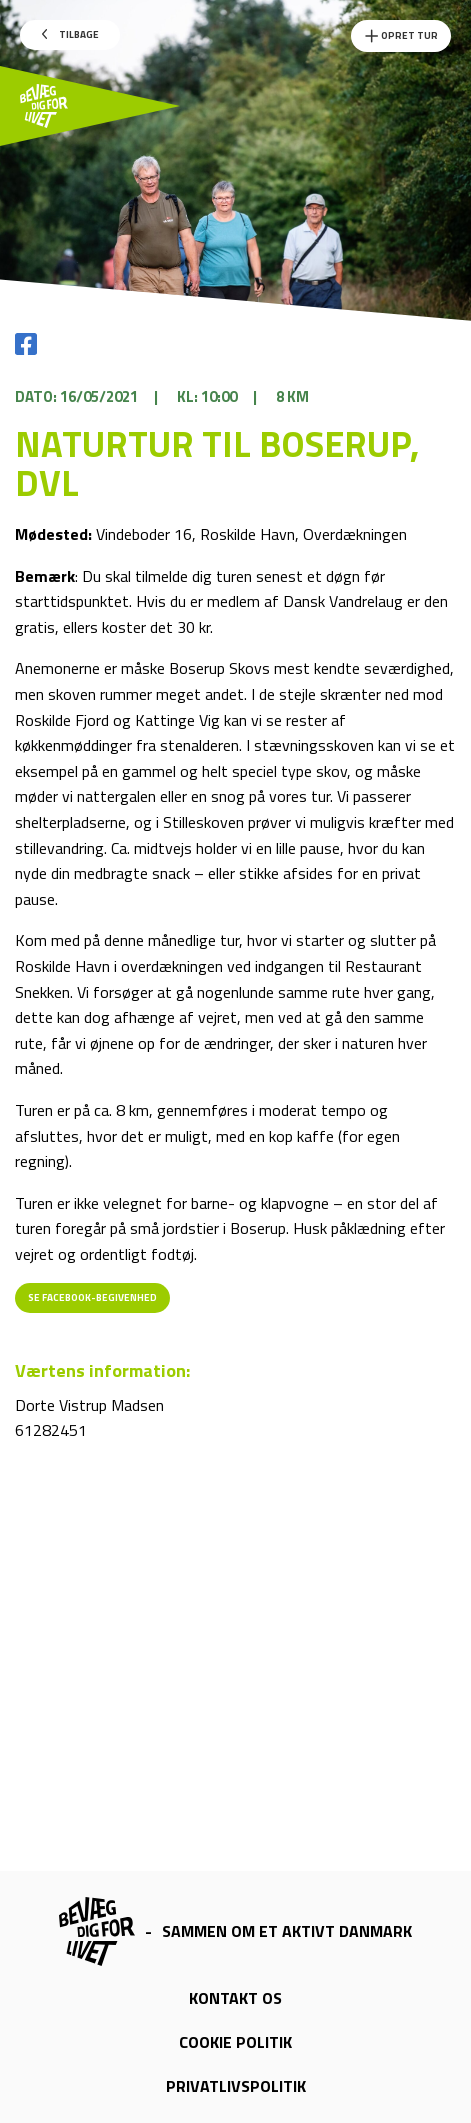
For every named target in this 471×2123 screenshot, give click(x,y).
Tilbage (70, 34)
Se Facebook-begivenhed (92, 1297)
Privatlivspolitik (236, 2086)
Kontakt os (235, 1998)
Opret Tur (401, 36)
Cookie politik (235, 2042)
